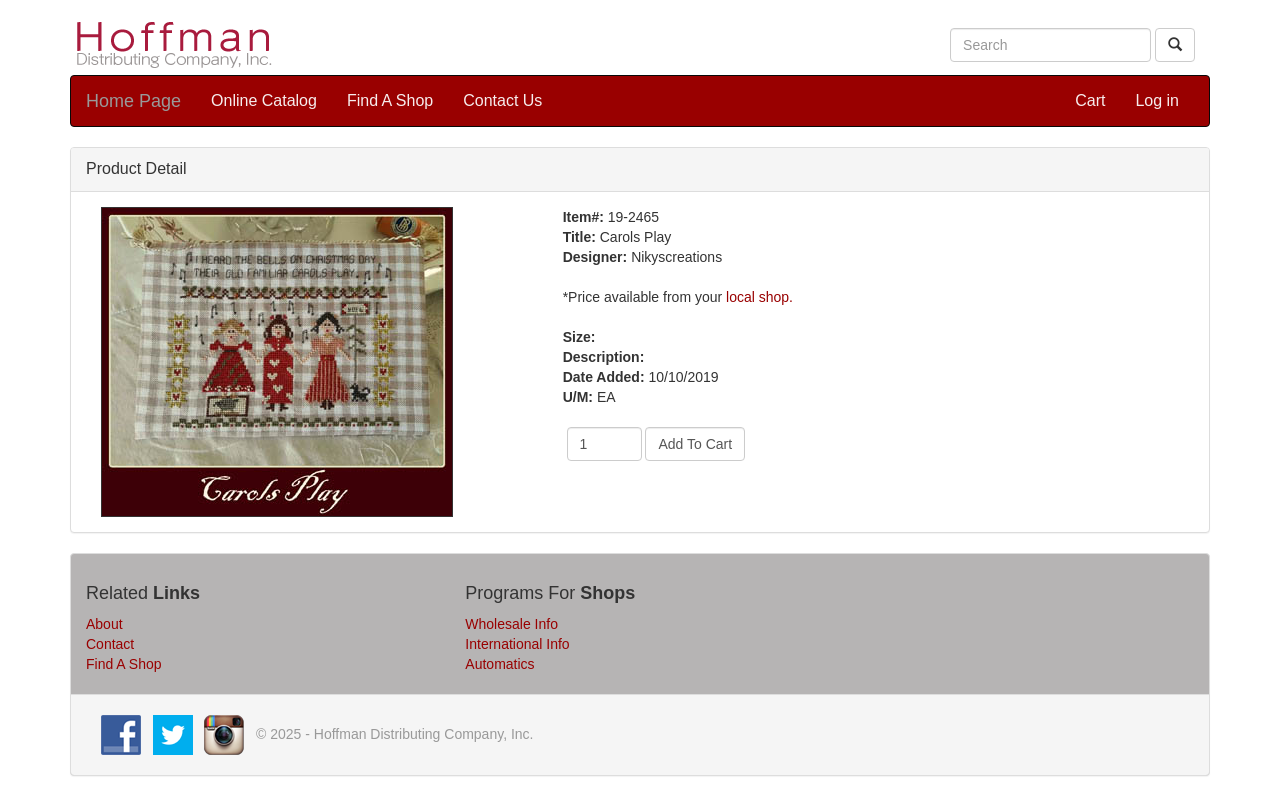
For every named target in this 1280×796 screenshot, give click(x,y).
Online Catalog (264, 100)
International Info (517, 644)
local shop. (759, 297)
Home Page (133, 101)
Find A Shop (390, 100)
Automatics (499, 664)
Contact (110, 644)
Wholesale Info (511, 624)
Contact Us (502, 100)
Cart (1090, 100)
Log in (1157, 100)
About (104, 624)
